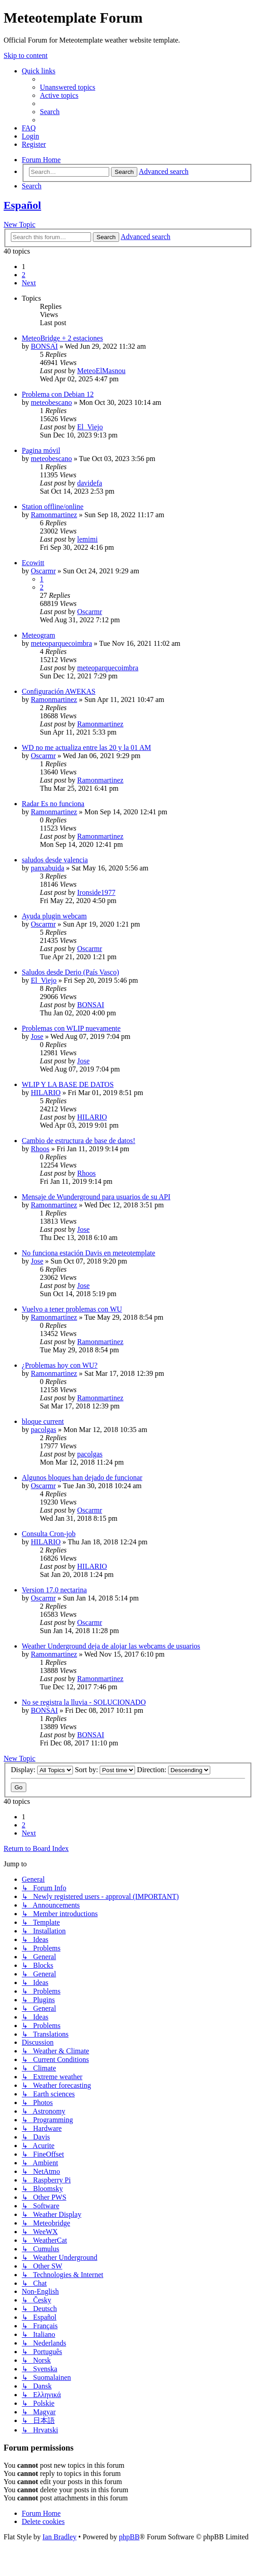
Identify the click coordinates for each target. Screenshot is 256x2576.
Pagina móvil (41, 450)
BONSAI (44, 346)
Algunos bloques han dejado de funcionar (82, 1477)
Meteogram (38, 635)
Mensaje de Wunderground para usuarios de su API (96, 1197)
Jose (37, 1036)
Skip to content (26, 55)
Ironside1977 (96, 892)
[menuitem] (67, 87)
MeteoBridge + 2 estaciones (62, 338)
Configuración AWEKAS (59, 691)
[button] (29, 283)
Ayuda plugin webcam (54, 916)
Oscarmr (43, 571)
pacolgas (43, 1429)
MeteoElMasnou (101, 371)
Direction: (173, 1769)
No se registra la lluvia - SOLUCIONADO (84, 1702)
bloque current (43, 1421)
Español (22, 205)
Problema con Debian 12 (58, 394)
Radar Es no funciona (53, 803)
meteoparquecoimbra (61, 643)
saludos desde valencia (55, 860)
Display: (42, 1769)
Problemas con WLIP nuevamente (71, 1028)
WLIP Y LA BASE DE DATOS (68, 1084)
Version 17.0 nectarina (54, 1590)
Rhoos (40, 1149)
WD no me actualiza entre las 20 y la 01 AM (86, 747)
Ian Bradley (60, 2537)
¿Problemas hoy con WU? (59, 1365)
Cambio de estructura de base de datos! (78, 1140)
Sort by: (105, 1769)
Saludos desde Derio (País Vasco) (70, 972)
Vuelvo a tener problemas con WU (72, 1309)
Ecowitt (33, 563)
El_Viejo (90, 427)
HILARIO (46, 1092)
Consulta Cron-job (49, 1534)
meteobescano (51, 402)
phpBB (129, 2537)
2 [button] (23, 275)
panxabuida (47, 868)
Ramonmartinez (54, 515)
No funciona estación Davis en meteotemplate (88, 1253)
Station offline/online (52, 506)
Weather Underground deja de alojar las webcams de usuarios (111, 1646)
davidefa (89, 483)
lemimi (87, 539)
